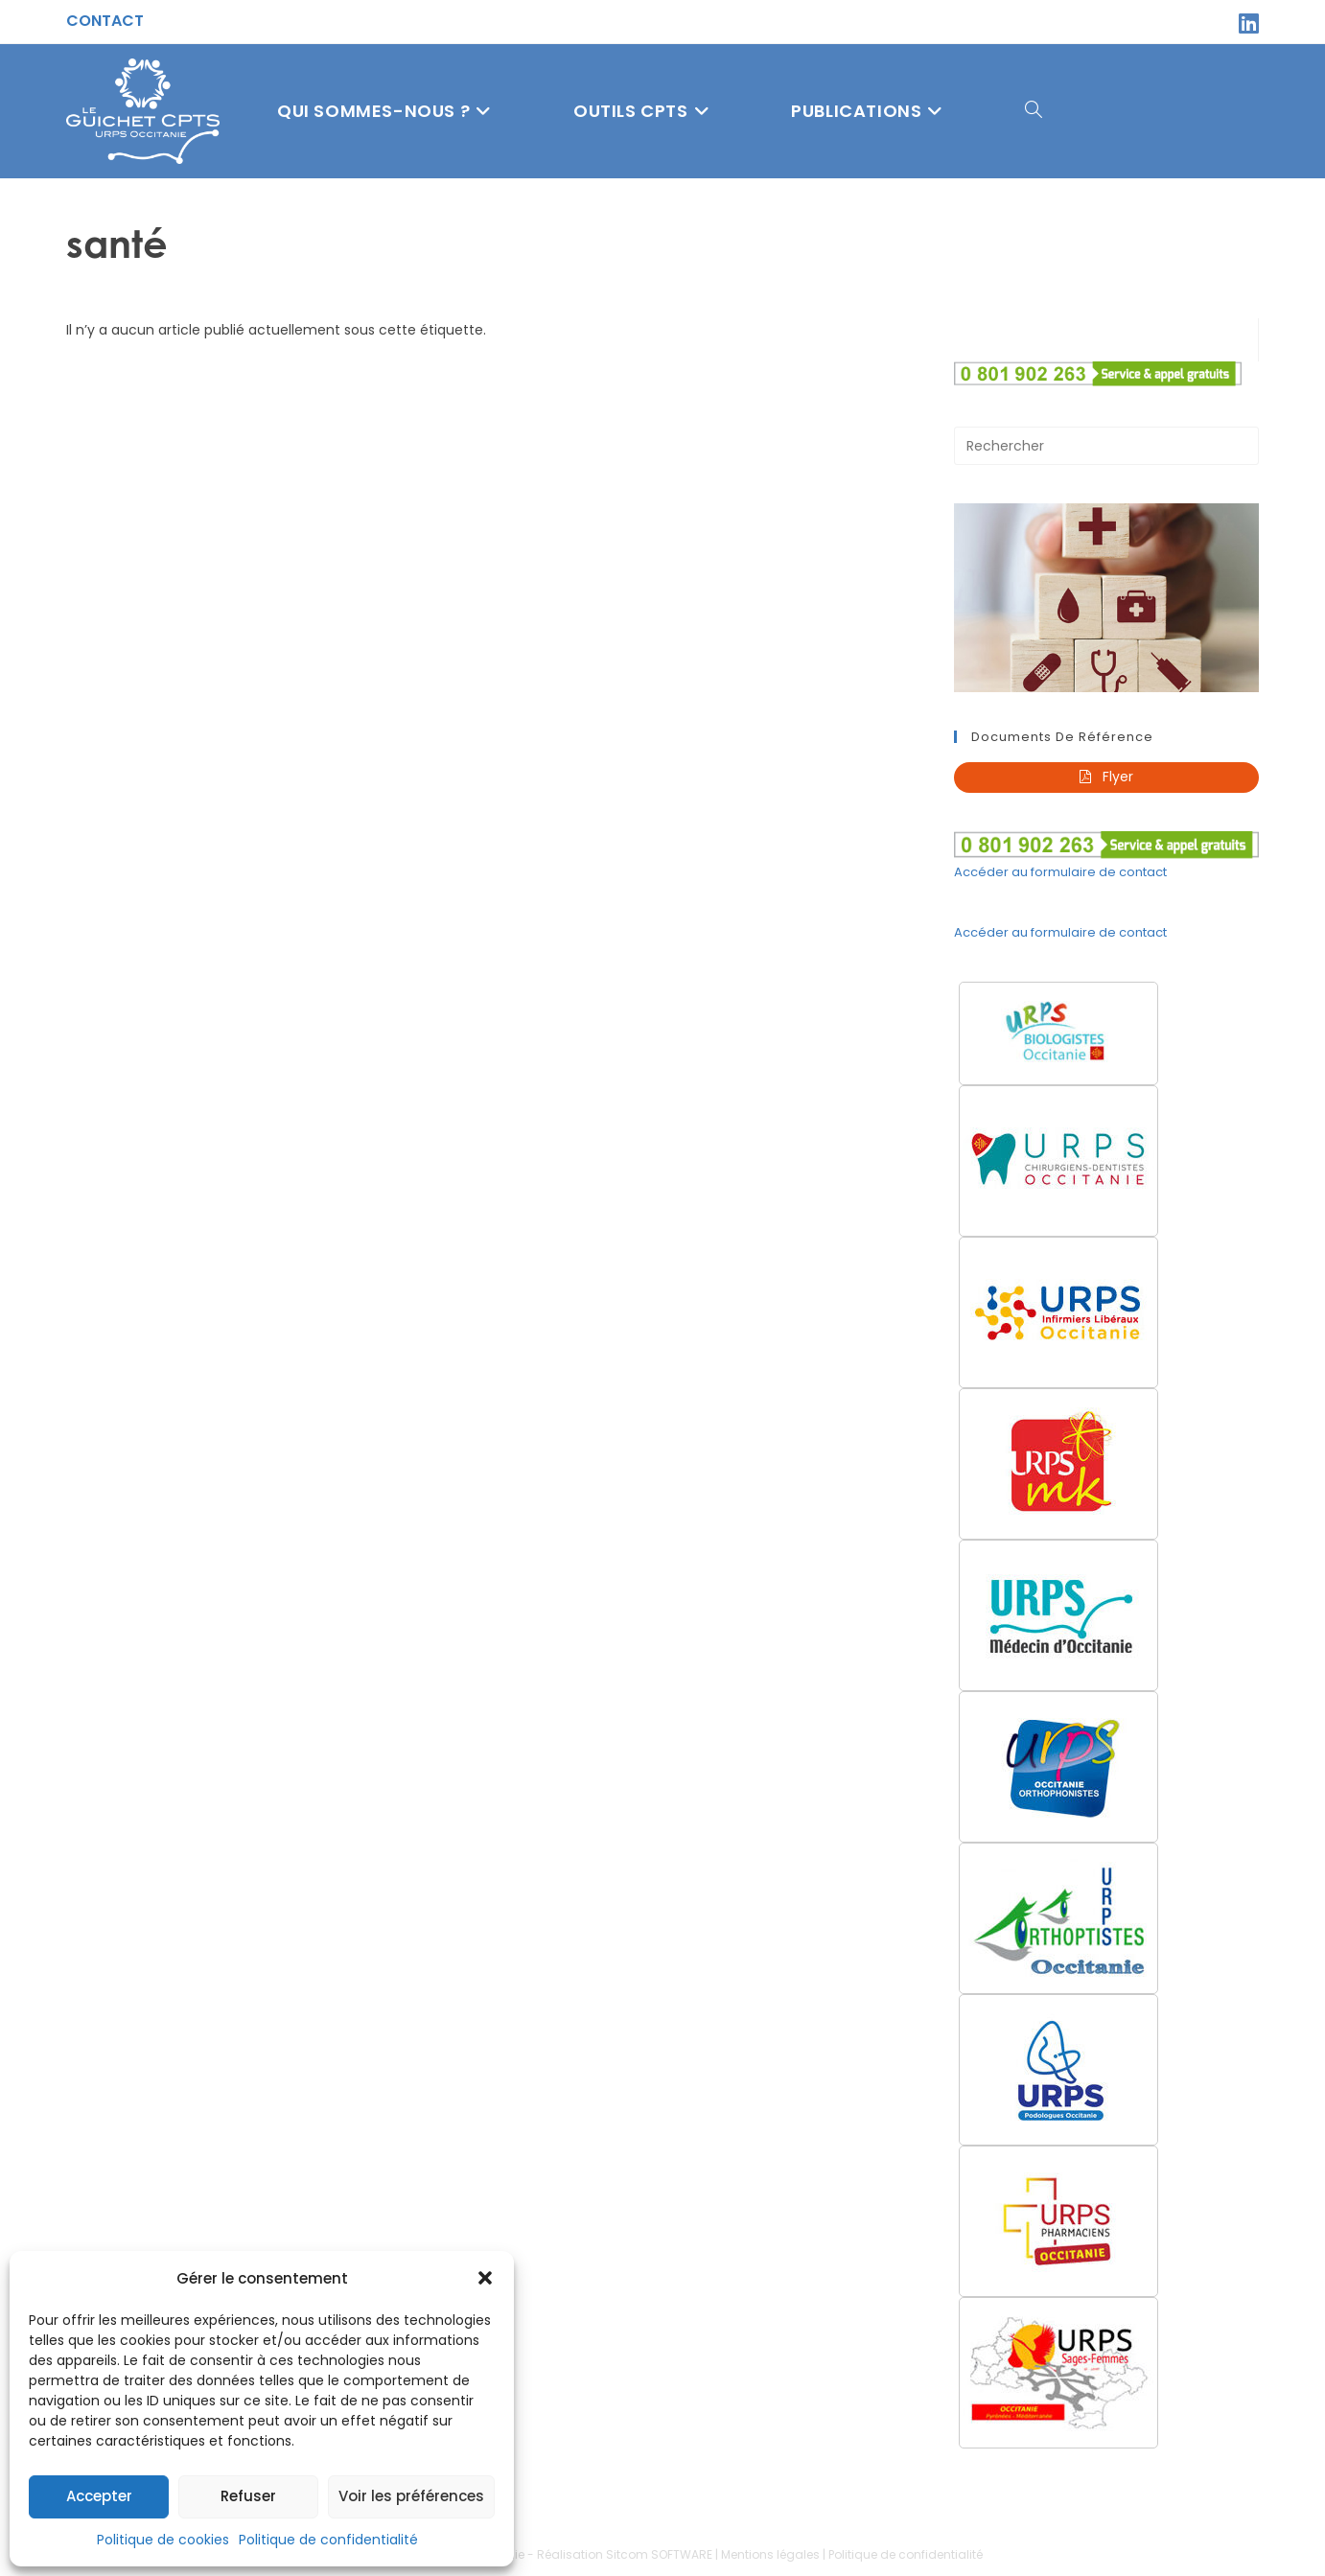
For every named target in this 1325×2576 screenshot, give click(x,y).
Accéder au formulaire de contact (1060, 872)
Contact (105, 21)
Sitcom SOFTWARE (659, 2555)
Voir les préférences (411, 2496)
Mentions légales (770, 2555)
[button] (485, 2277)
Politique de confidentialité (328, 2539)
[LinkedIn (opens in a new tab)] (1246, 23)
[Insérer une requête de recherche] (1106, 446)
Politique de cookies (163, 2539)
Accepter (99, 2496)
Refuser (248, 2496)
